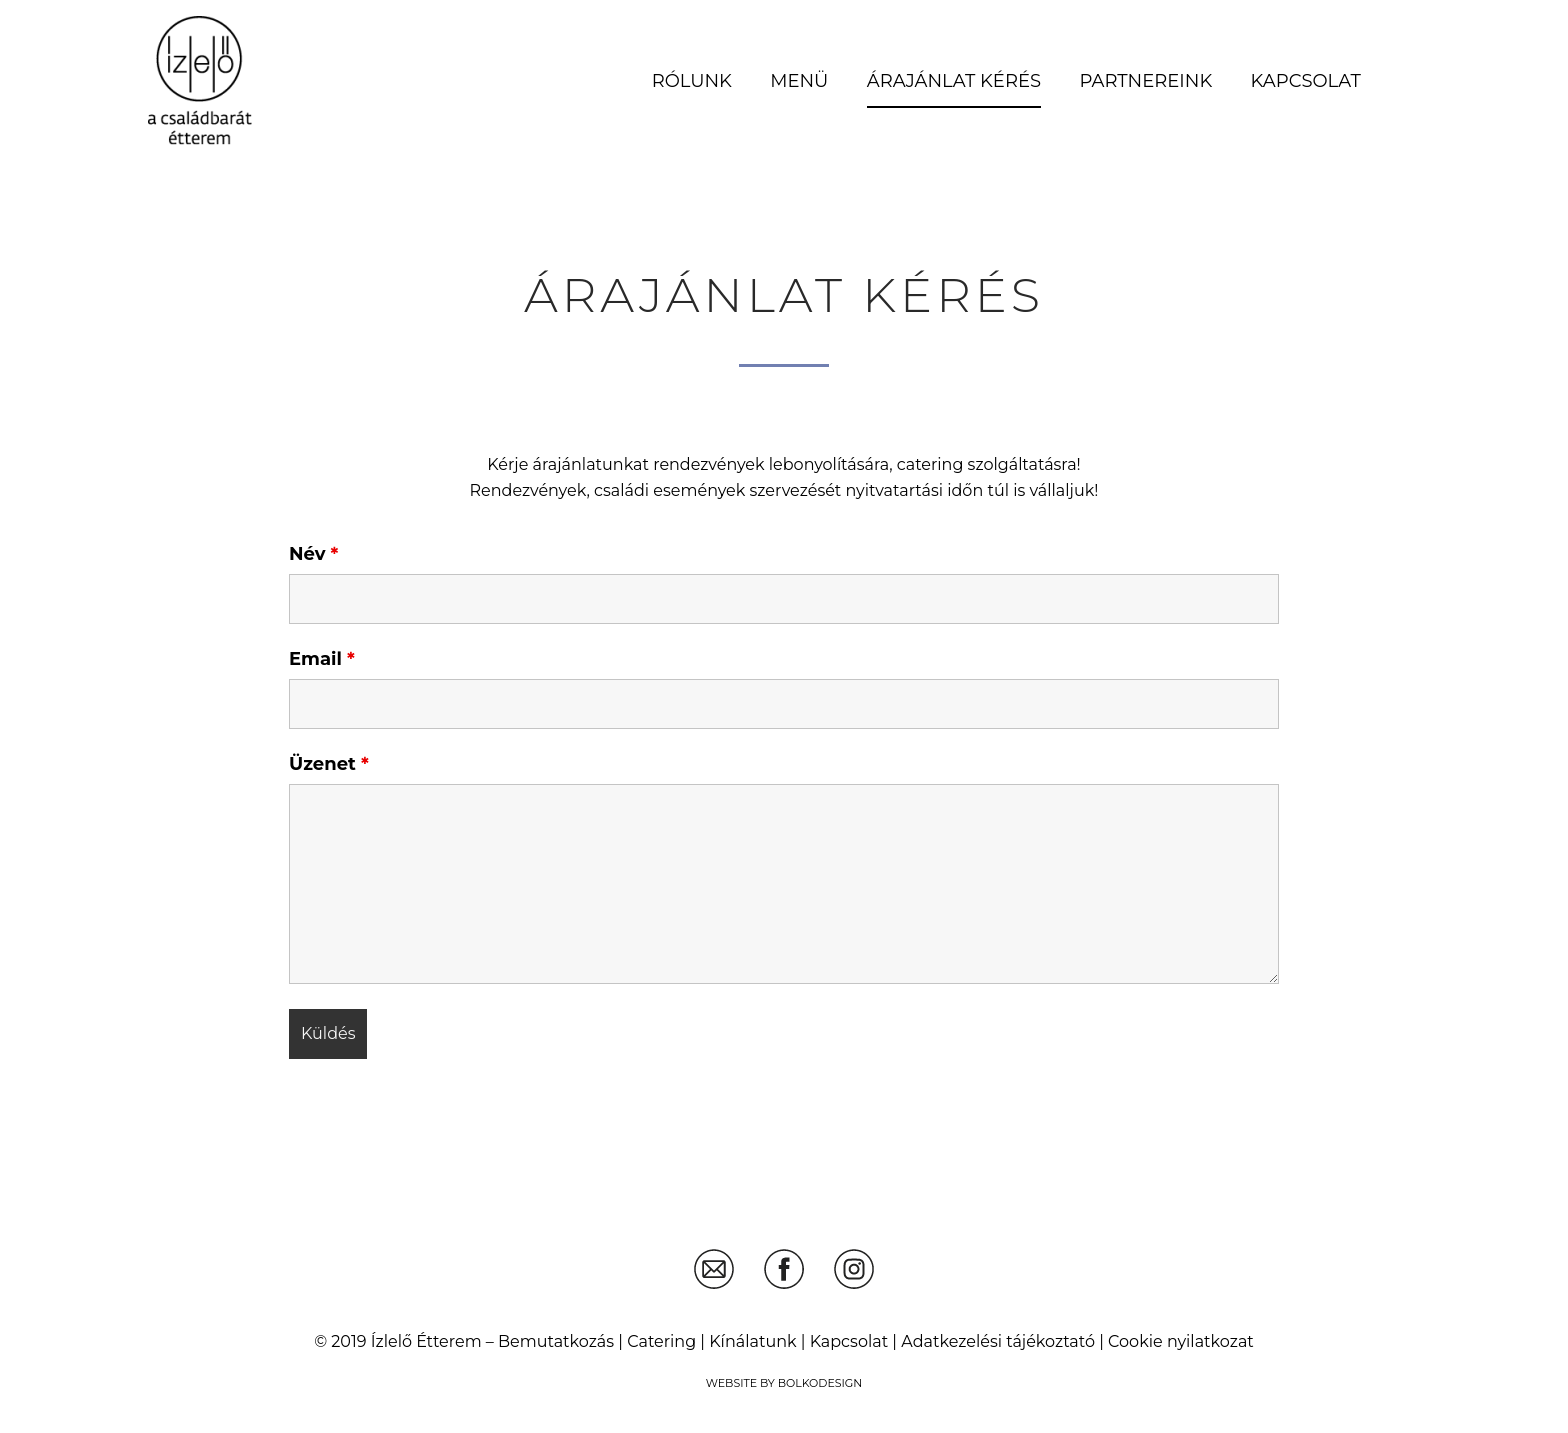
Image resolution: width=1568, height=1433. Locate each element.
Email (322, 659)
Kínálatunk (752, 1341)
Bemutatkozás (556, 1341)
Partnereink (1145, 81)
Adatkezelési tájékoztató (998, 1341)
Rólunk (692, 81)
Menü (799, 81)
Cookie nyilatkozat (1181, 1341)
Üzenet (329, 764)
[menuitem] (691, 81)
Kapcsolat (1306, 81)
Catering (661, 1341)
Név (313, 554)
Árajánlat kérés (954, 81)
